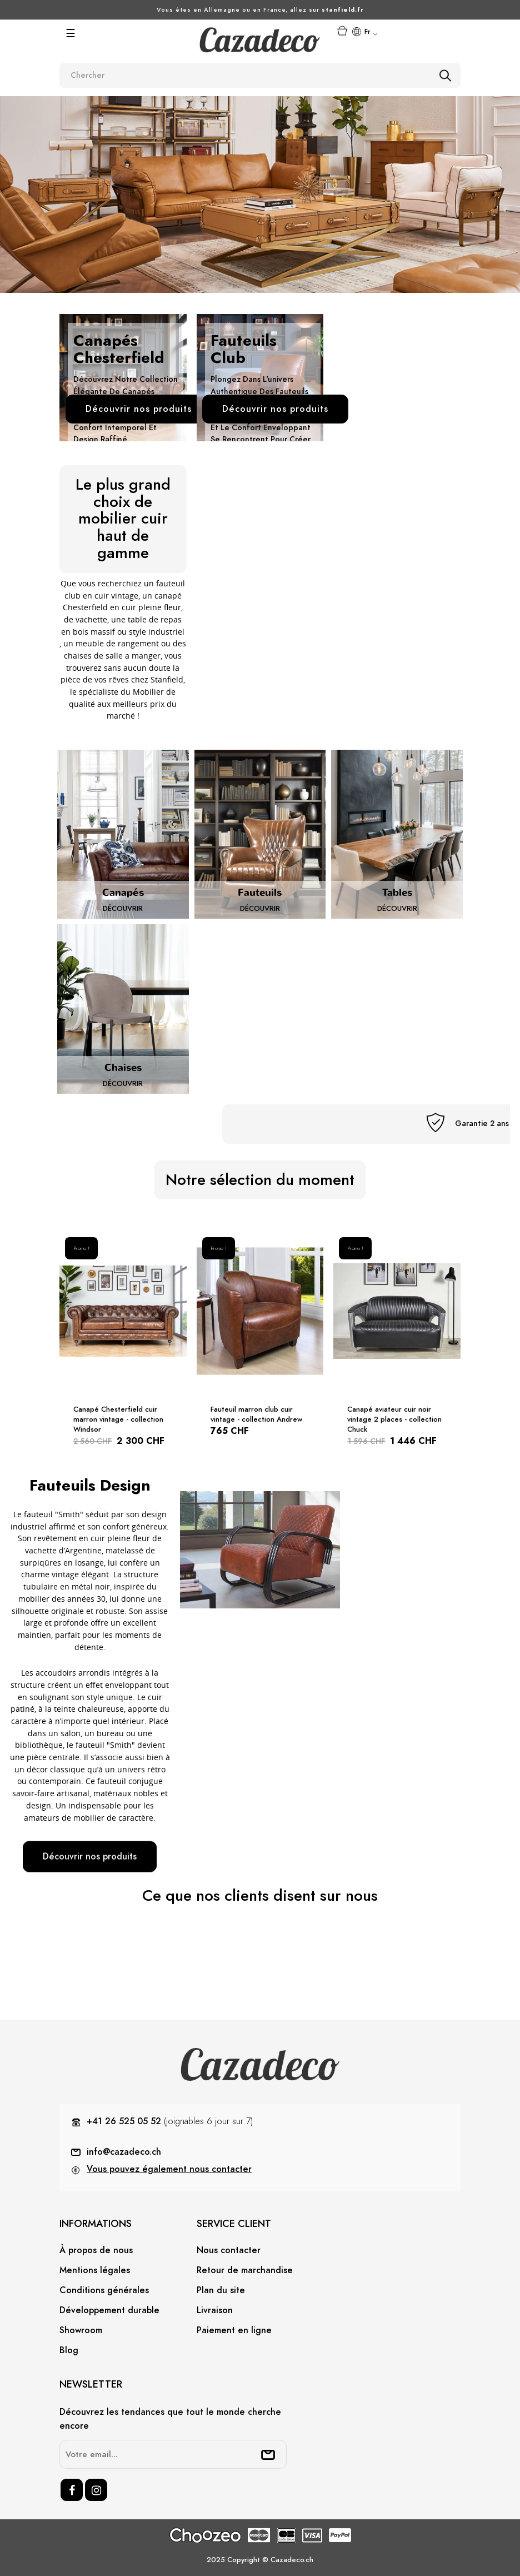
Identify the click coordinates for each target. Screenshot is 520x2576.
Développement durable (109, 2310)
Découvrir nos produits (90, 1857)
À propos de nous (96, 2250)
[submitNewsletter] (268, 2454)
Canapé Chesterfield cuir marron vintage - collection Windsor (118, 1419)
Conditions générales (104, 2290)
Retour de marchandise (245, 2270)
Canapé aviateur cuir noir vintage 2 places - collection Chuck (394, 1419)
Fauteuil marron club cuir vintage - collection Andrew (256, 1414)
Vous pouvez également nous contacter (169, 2169)
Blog (68, 2350)
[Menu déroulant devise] (364, 33)
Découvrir (123, 909)
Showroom (80, 2330)
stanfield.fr (343, 10)
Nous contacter (229, 2250)
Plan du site (221, 2290)
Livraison (215, 2310)
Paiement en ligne (234, 2330)
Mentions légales (94, 2270)
